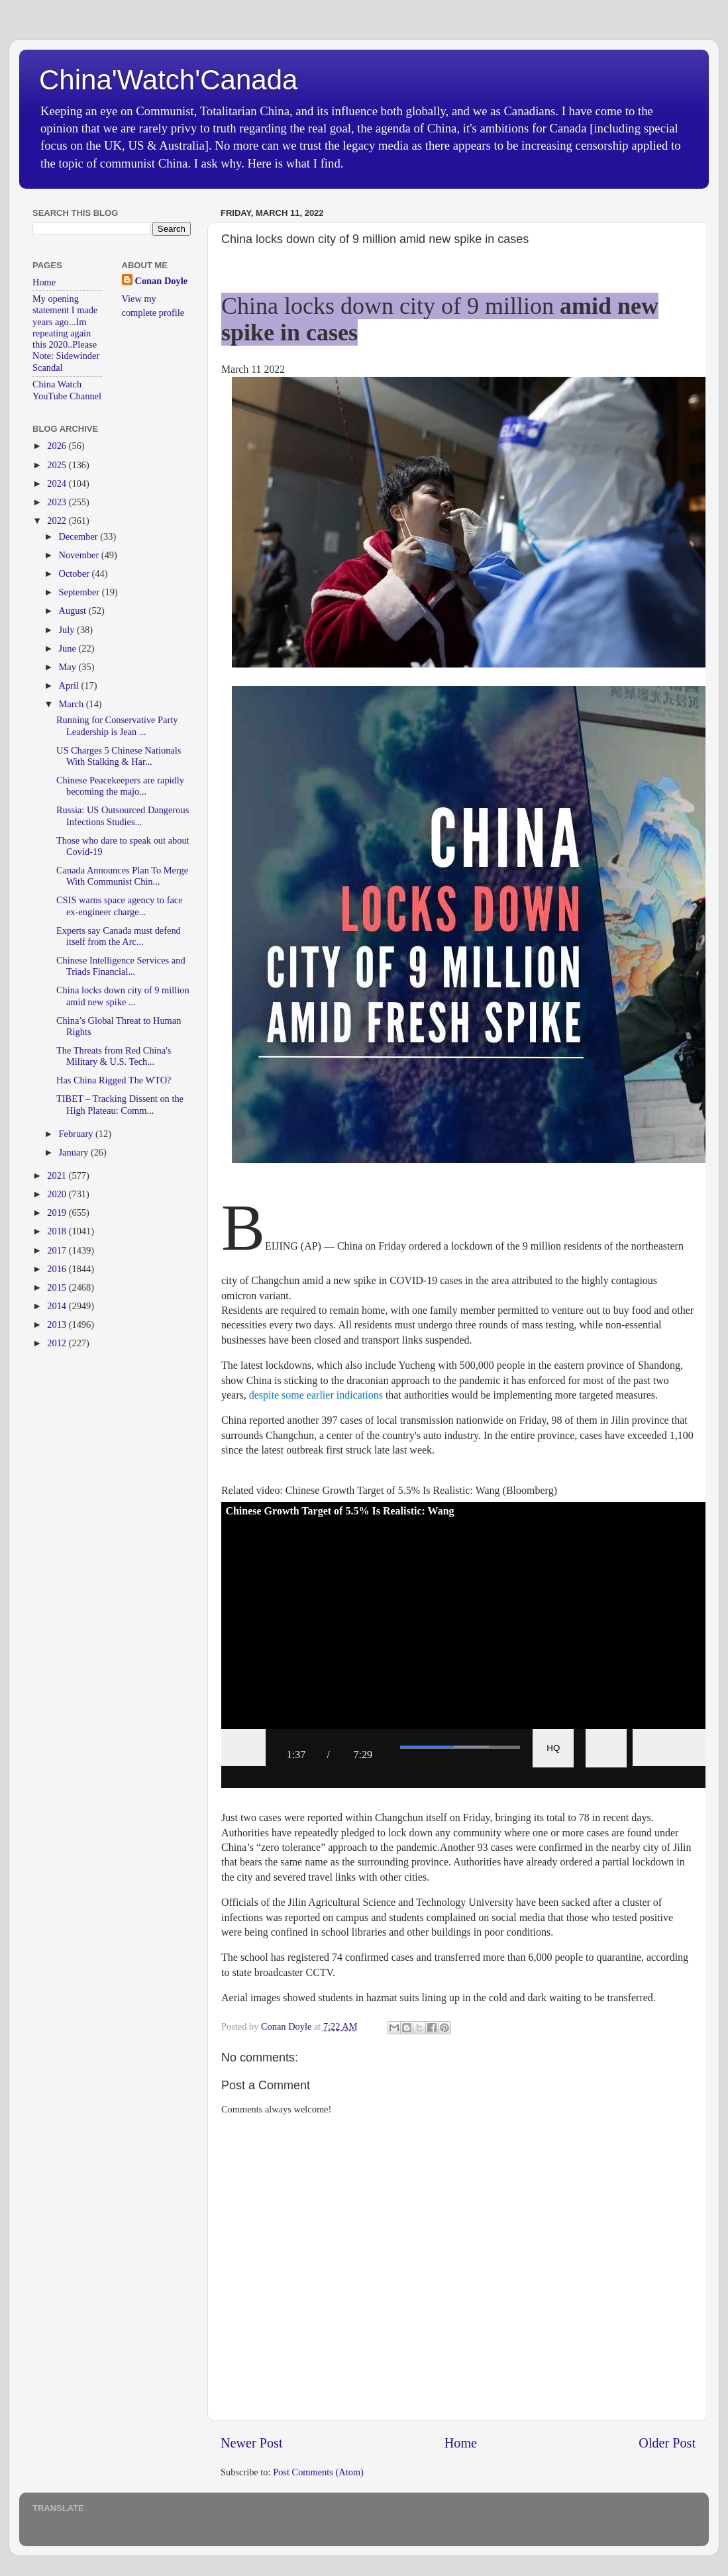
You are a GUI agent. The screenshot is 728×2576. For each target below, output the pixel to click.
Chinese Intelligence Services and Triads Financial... (120, 966)
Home (460, 2443)
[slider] (460, 1747)
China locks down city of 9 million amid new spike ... (122, 996)
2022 (57, 520)
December (80, 536)
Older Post (667, 2443)
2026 (57, 445)
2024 (57, 483)
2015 (57, 1287)
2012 (57, 1343)
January (75, 1152)
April (70, 685)
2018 (57, 1231)
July (68, 629)
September (80, 592)
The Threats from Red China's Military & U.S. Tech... (113, 1056)
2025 (57, 465)
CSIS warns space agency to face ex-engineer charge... (119, 905)
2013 (57, 1324)
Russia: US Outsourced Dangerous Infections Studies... (122, 815)
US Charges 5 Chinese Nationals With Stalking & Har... (118, 756)
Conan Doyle (161, 280)
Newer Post (252, 2443)
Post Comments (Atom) (318, 2472)
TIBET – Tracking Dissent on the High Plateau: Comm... (119, 1104)
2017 (57, 1250)
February (77, 1133)
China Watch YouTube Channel (66, 390)
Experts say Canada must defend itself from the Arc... (118, 936)
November (80, 555)
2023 (57, 502)
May (69, 667)
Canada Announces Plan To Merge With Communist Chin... (122, 876)
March (72, 704)
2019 (57, 1212)
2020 (57, 1194)
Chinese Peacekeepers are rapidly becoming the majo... (120, 786)
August (74, 610)
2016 (57, 1268)
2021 (57, 1175)
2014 (57, 1306)
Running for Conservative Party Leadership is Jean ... (117, 725)
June (69, 648)
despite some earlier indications (317, 1395)
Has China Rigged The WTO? (113, 1080)
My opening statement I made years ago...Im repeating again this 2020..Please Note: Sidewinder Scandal (65, 333)
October (75, 573)
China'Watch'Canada (168, 79)
